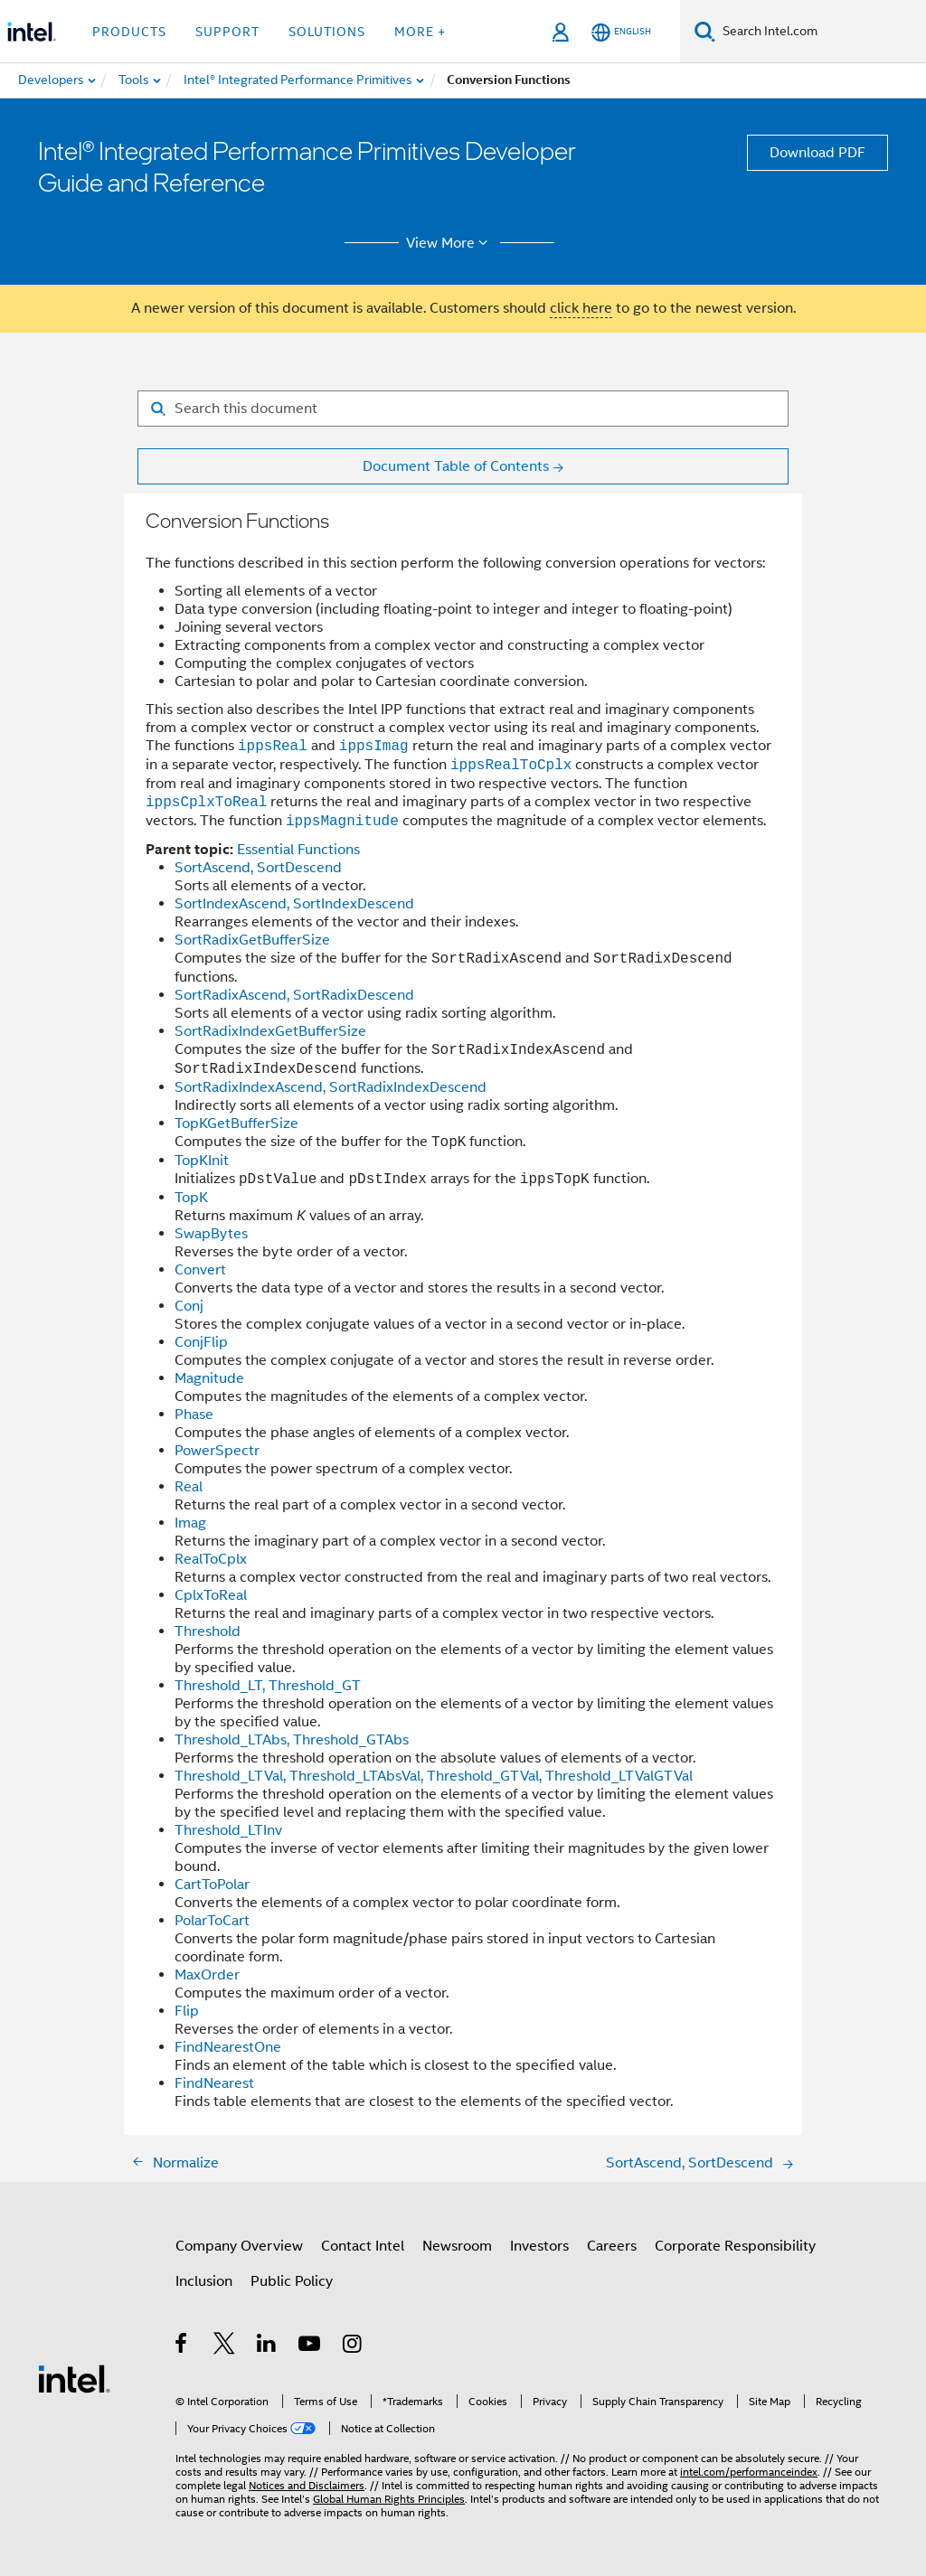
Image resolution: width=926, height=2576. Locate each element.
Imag (190, 1523)
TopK (191, 1198)
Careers (612, 2246)
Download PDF (817, 153)
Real (189, 1487)
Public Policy (291, 2281)
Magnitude (209, 1378)
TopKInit (202, 1161)
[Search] (704, 31)
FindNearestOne (228, 2047)
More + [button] (420, 32)
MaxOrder (207, 1975)
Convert (200, 1270)
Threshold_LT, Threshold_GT (268, 1686)
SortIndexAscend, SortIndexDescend (294, 904)
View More (450, 243)
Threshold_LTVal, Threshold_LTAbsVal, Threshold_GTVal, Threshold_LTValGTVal (434, 1776)
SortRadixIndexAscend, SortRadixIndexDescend (331, 1087)
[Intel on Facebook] (182, 2346)
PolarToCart (212, 1921)
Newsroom (457, 2246)
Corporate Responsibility (735, 2246)
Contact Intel (362, 2246)
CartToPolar (212, 1885)
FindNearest (214, 2083)
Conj (189, 1306)
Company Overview (239, 2246)
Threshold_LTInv (228, 1830)
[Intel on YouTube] (311, 2346)
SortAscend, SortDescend (258, 868)
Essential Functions (298, 850)
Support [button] (227, 32)
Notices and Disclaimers (306, 2485)
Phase (194, 1415)
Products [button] (129, 32)
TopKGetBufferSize (236, 1123)
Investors (539, 2246)
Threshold (208, 1631)
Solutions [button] (326, 32)
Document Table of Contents (456, 466)
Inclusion (203, 2281)
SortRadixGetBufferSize (252, 940)
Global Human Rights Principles (389, 2498)
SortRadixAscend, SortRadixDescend (294, 995)
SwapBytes (211, 1234)
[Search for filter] (463, 408)
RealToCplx (211, 1559)
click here (581, 308)
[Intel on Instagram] (353, 2346)
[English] (621, 32)
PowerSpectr (217, 1451)
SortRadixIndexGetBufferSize (270, 1031)
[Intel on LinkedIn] (267, 2346)
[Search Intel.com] (820, 31)
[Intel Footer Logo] (74, 2378)
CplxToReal (211, 1595)
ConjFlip (201, 1342)
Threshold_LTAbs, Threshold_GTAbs (292, 1740)
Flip (187, 2011)
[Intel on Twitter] (225, 2346)
